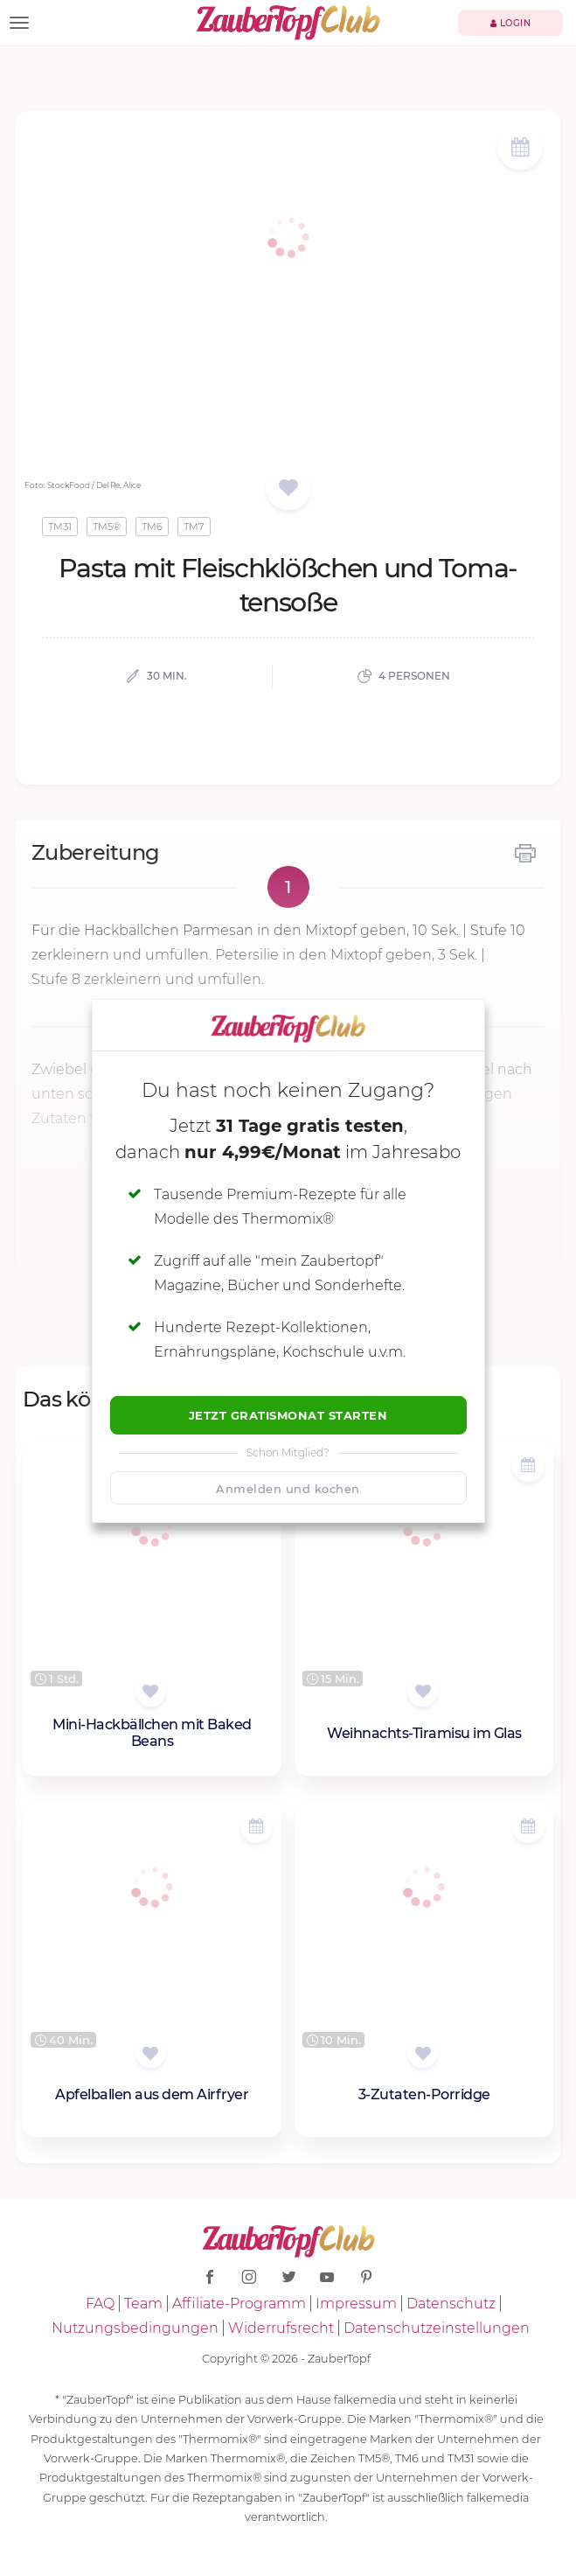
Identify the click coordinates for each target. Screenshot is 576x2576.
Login (510, 23)
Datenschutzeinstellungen (437, 2328)
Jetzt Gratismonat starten (288, 1415)
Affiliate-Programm (239, 2303)
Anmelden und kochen (288, 1489)
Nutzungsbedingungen (135, 2328)
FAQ (100, 2303)
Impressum (356, 2303)
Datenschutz (451, 2303)
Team (143, 2303)
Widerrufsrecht (281, 2328)
